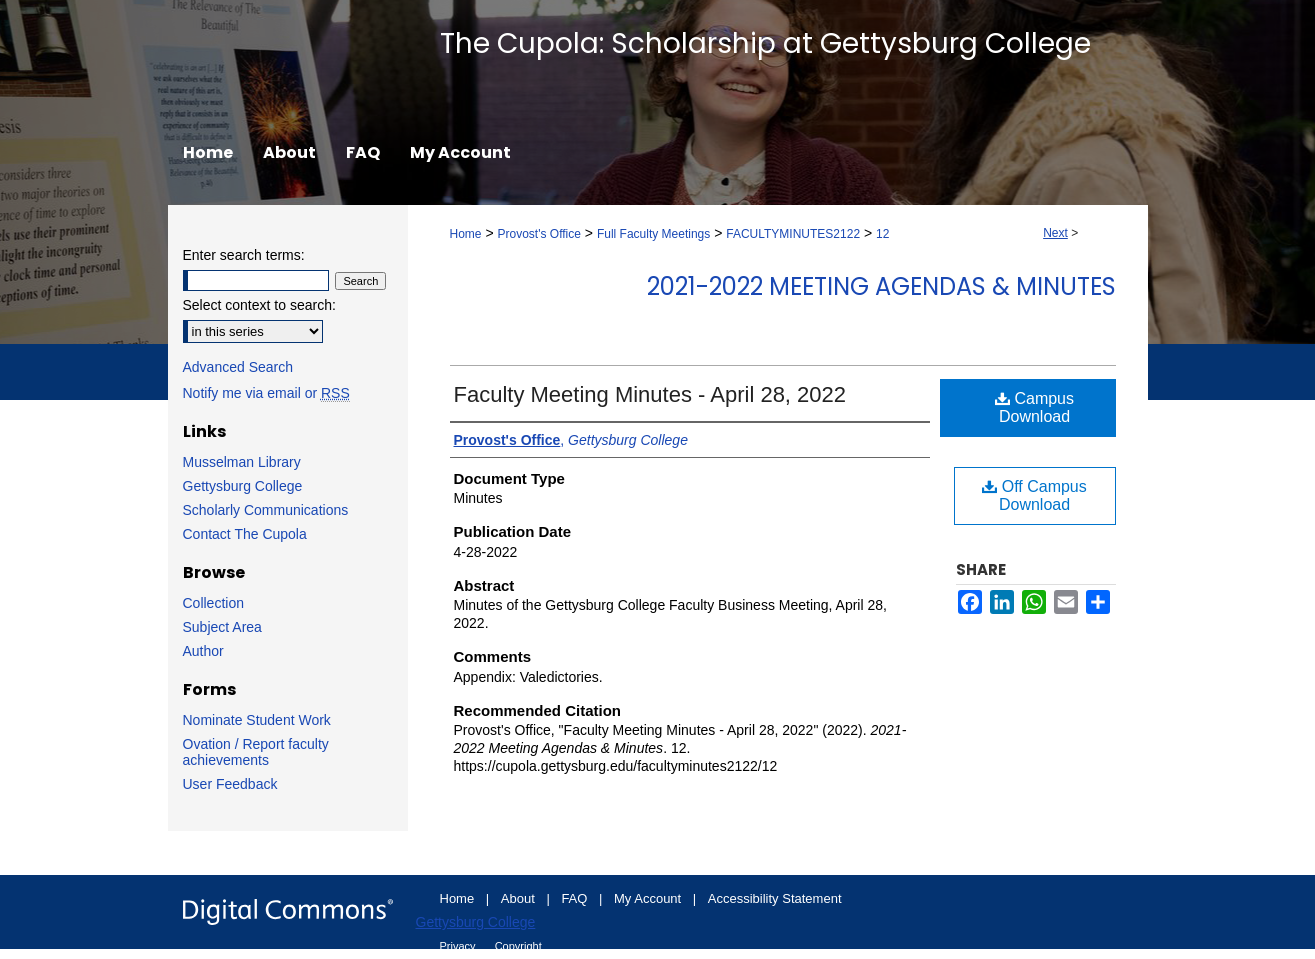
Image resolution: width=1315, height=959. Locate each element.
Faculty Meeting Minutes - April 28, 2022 (650, 394)
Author (203, 651)
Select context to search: (259, 305)
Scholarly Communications (266, 510)
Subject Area (222, 627)
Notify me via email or (266, 393)
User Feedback (230, 784)
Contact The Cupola (245, 534)
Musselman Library (242, 462)
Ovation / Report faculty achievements (256, 752)
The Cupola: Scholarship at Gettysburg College (765, 43)
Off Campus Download (1034, 495)
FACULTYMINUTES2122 (793, 234)
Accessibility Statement (775, 898)
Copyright (518, 946)
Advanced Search (238, 367)
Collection (213, 603)
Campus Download (1034, 407)
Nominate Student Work (257, 720)
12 (882, 234)
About (520, 898)
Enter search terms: (244, 255)
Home (466, 234)
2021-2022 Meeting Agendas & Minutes (881, 286)
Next (1055, 233)
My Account (649, 898)
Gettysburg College (243, 486)
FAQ (576, 898)
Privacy (459, 946)
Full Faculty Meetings (653, 234)
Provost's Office (538, 234)
